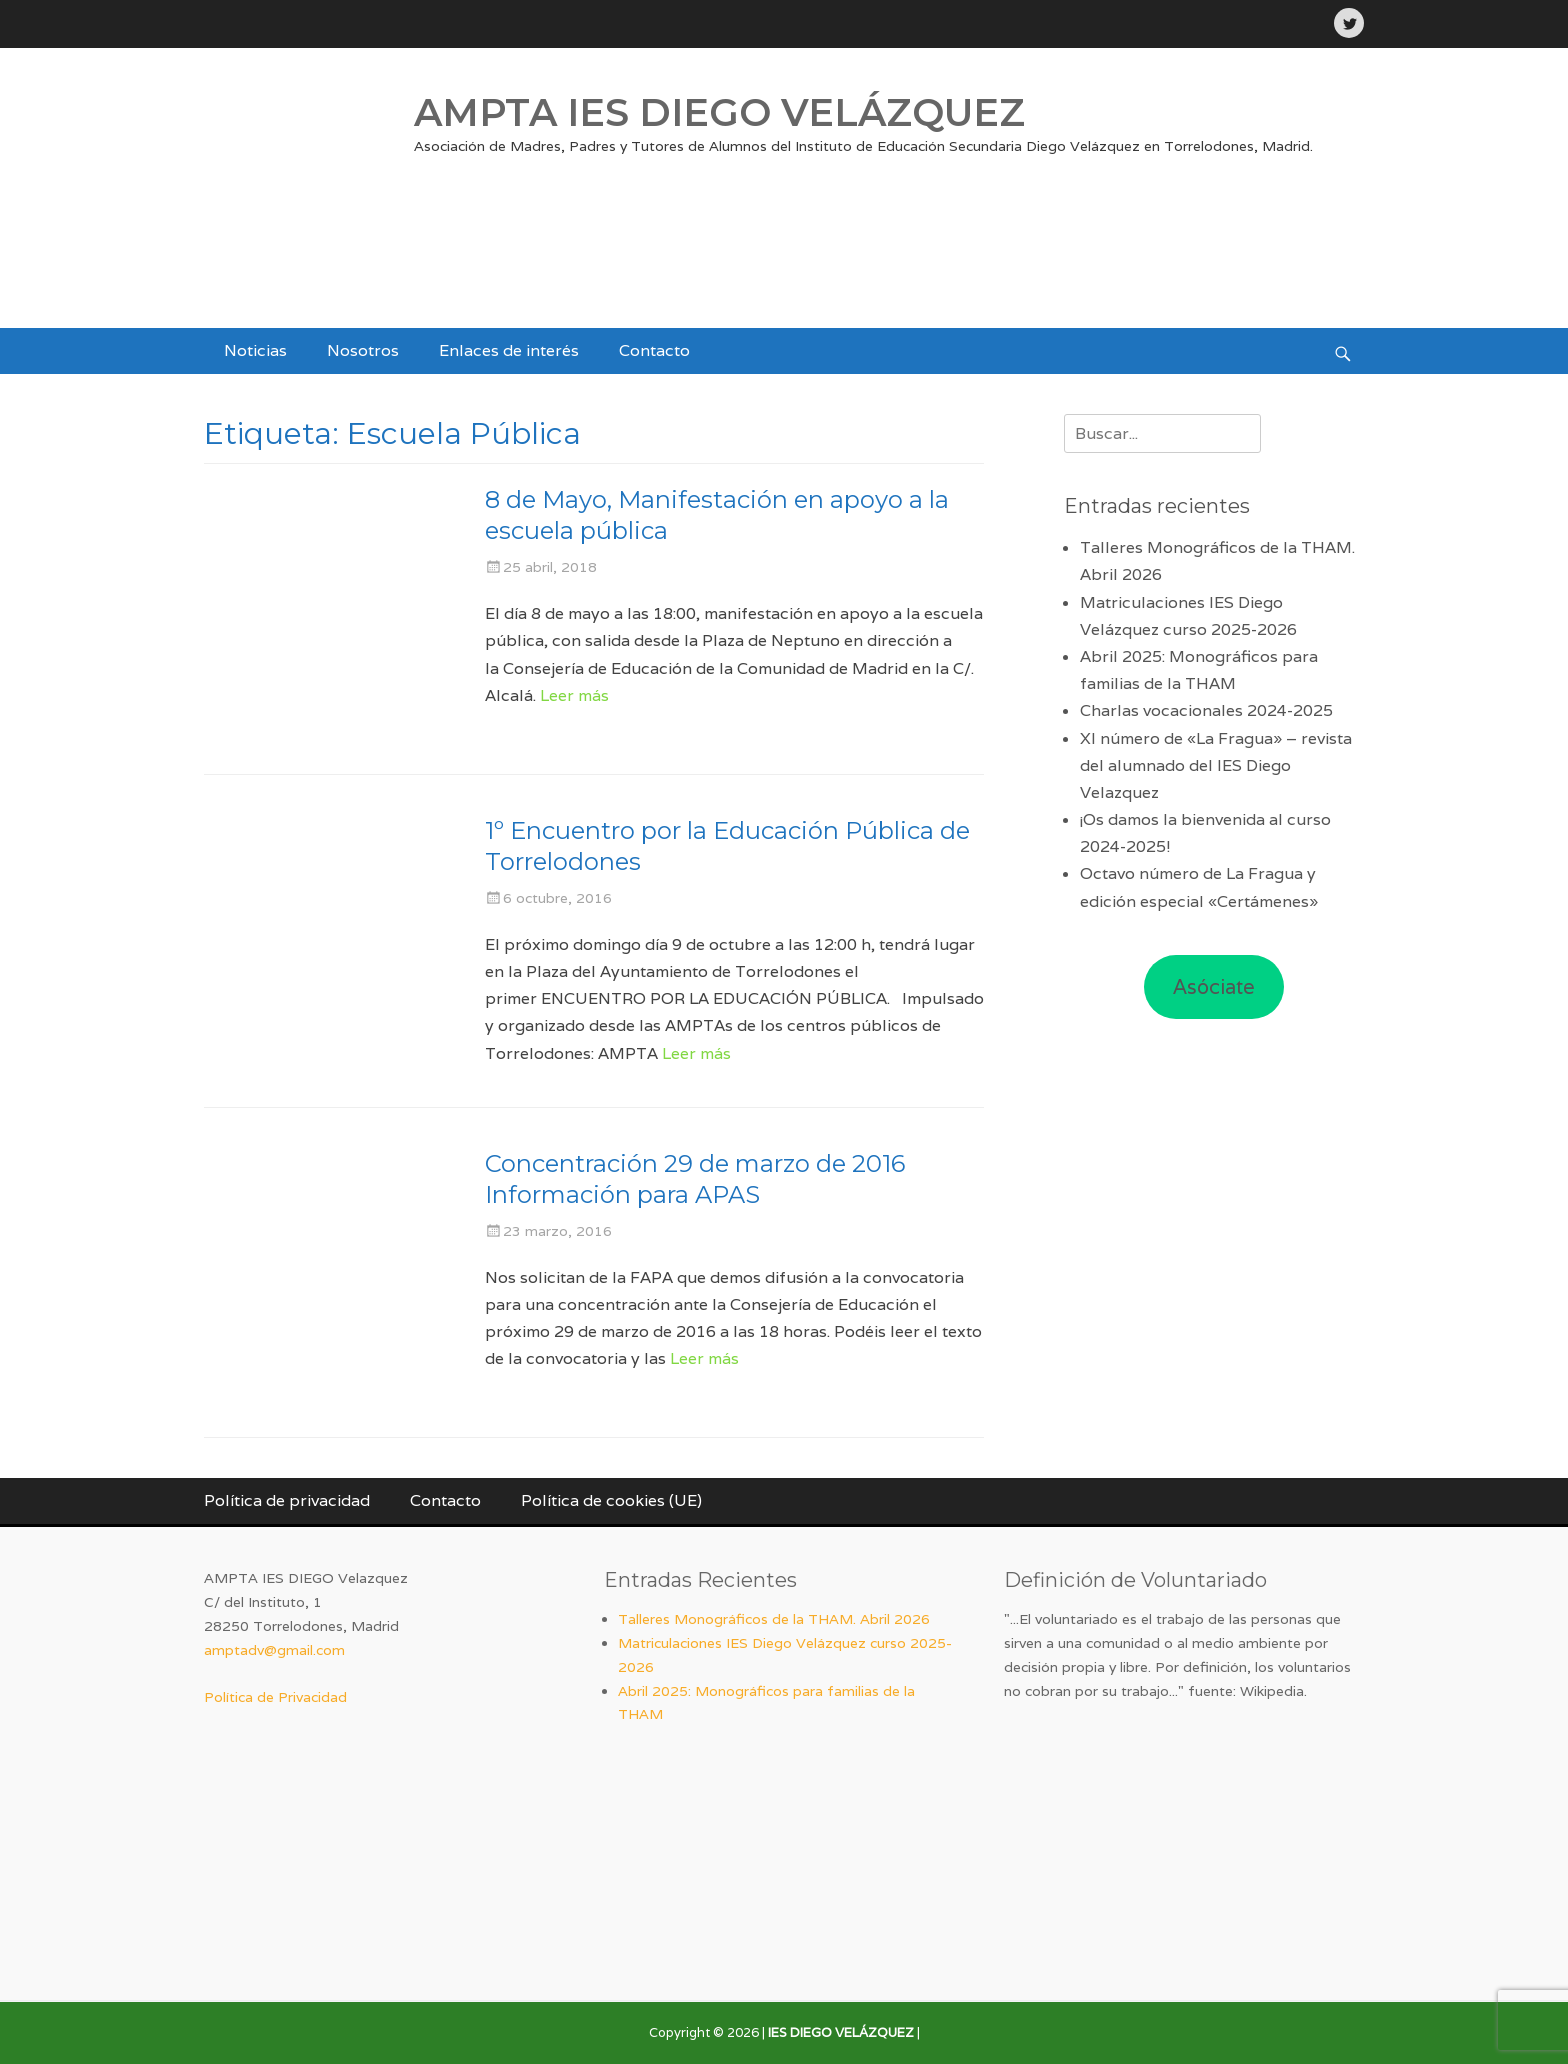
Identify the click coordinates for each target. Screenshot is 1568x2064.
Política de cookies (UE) (611, 1500)
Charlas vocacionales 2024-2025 (1206, 710)
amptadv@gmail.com (274, 1650)
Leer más (574, 695)
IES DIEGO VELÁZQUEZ (841, 2032)
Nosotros (363, 350)
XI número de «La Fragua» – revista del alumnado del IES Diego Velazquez (1216, 765)
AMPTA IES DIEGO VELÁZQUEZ (719, 112)
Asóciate (1214, 987)
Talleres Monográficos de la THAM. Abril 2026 (774, 1619)
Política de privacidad (287, 1500)
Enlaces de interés (509, 350)
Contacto (654, 350)
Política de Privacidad (275, 1697)
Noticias (255, 350)
